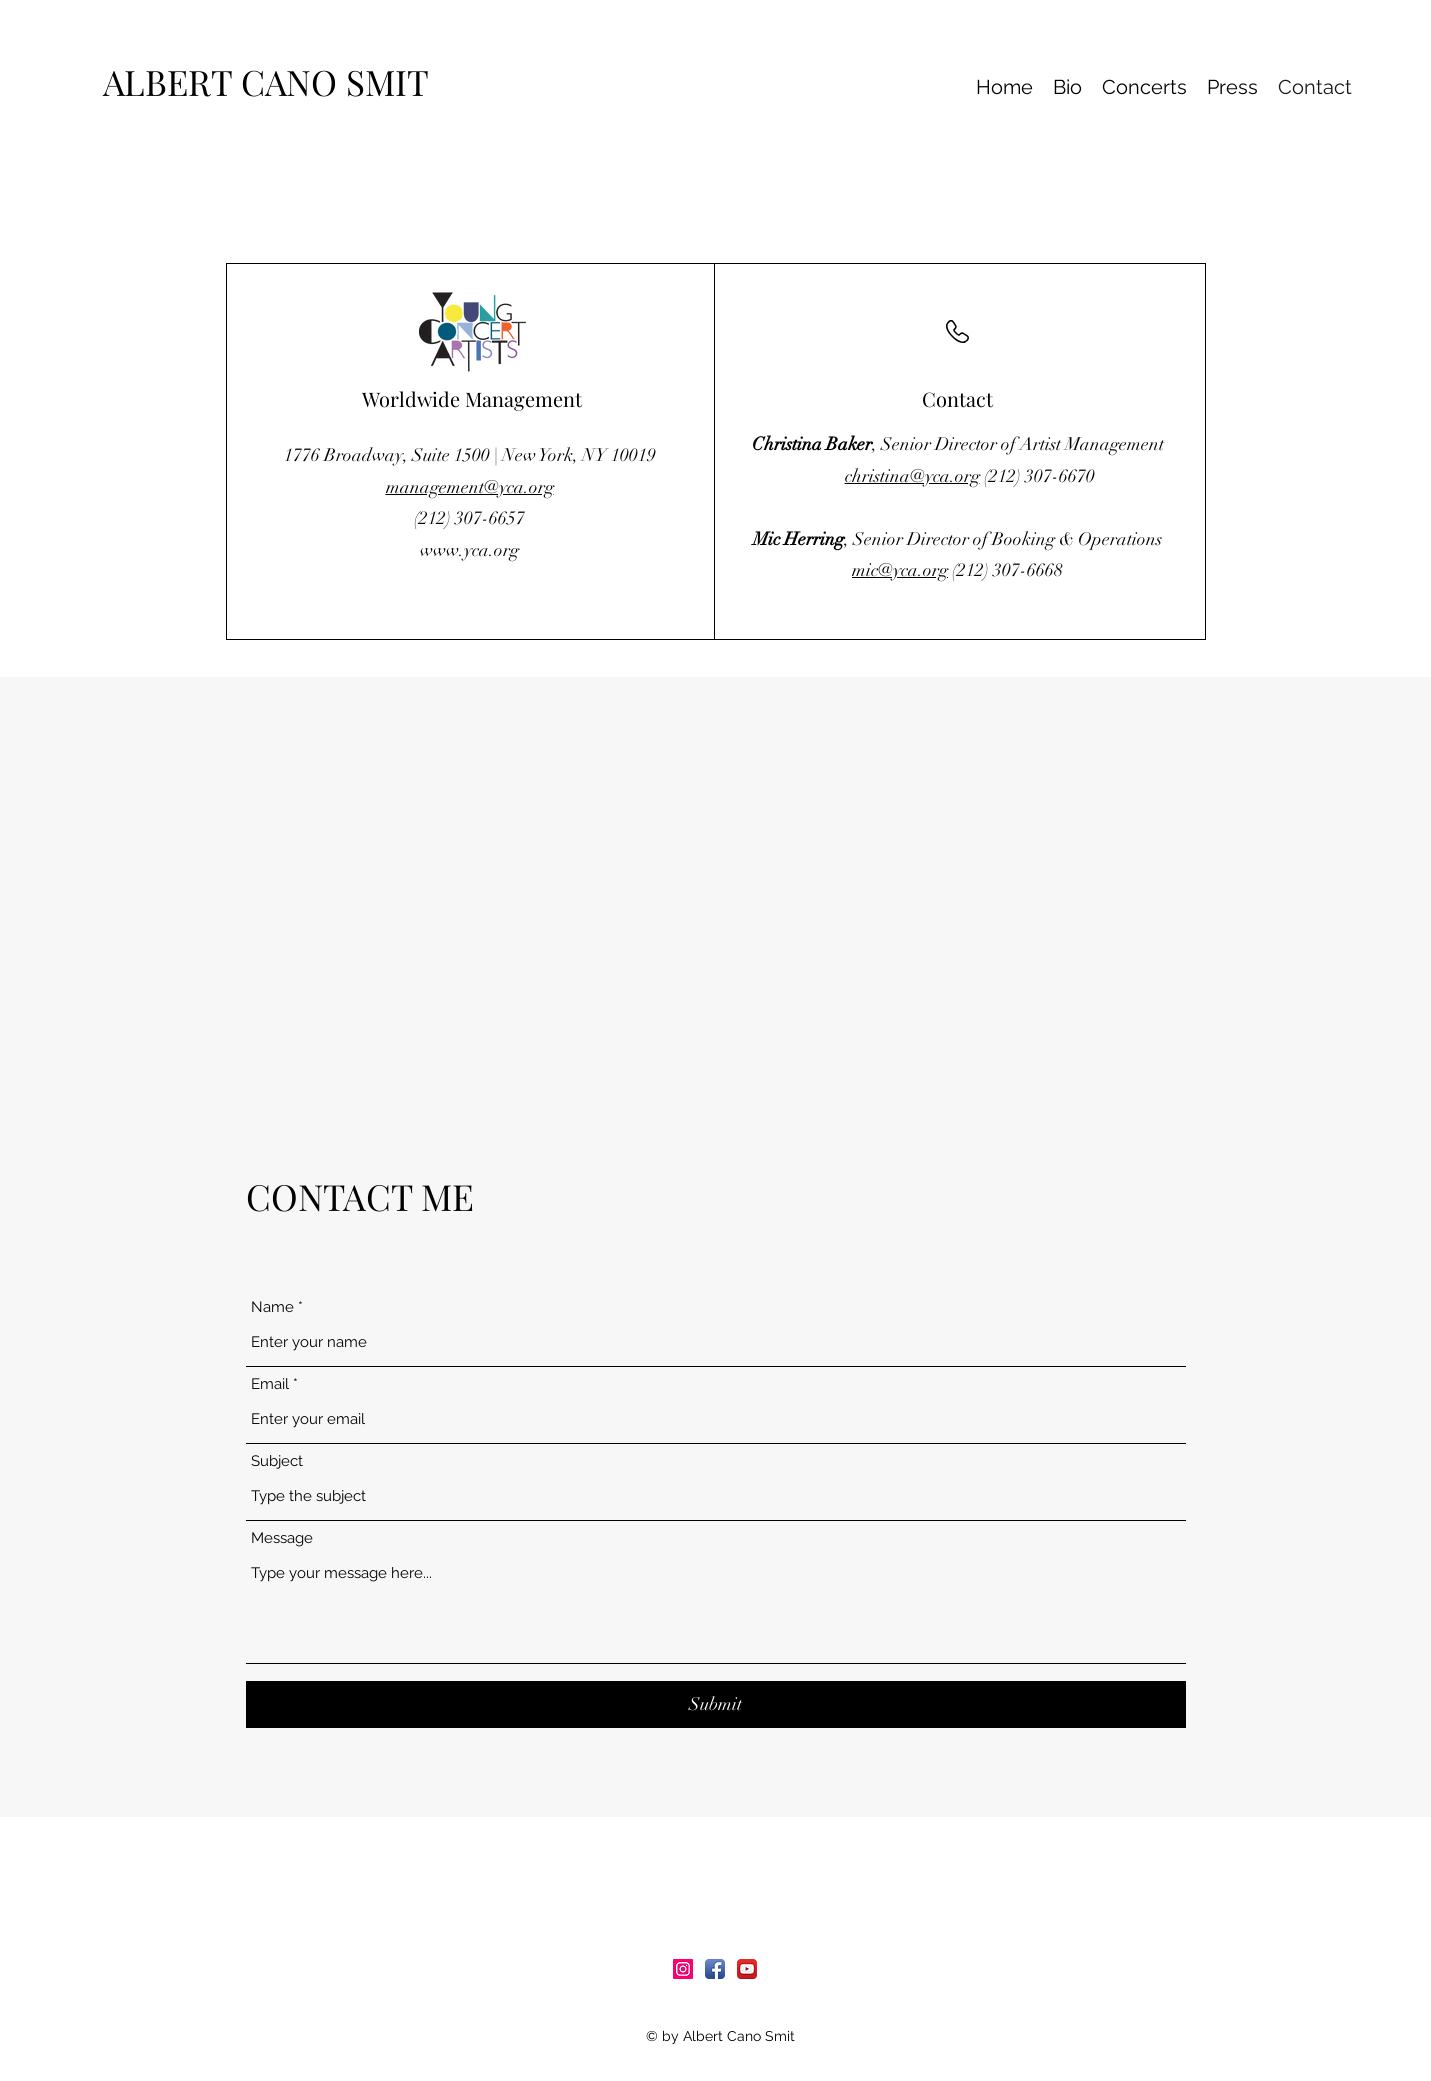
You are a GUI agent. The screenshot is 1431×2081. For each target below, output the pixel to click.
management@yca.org (470, 487)
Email (270, 1384)
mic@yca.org (900, 570)
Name (272, 1307)
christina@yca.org (912, 476)
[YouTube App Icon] (747, 1969)
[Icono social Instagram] (683, 1969)
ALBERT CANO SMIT (274, 81)
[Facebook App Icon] (715, 1969)
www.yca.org (469, 550)
